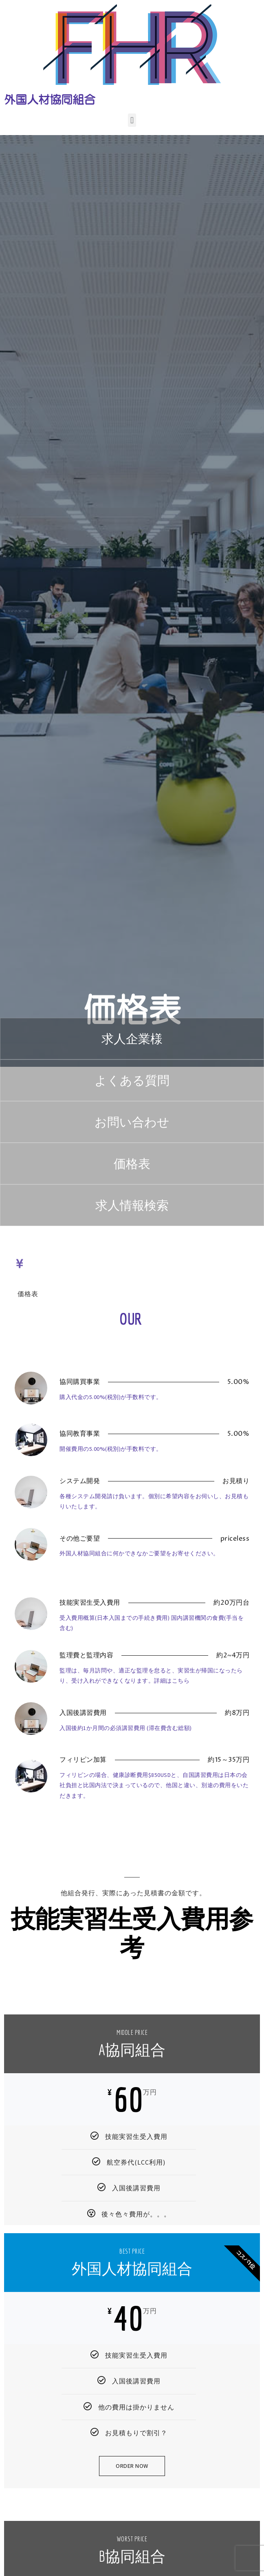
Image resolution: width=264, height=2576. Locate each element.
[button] (132, 120)
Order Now (132, 2465)
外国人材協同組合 (49, 99)
